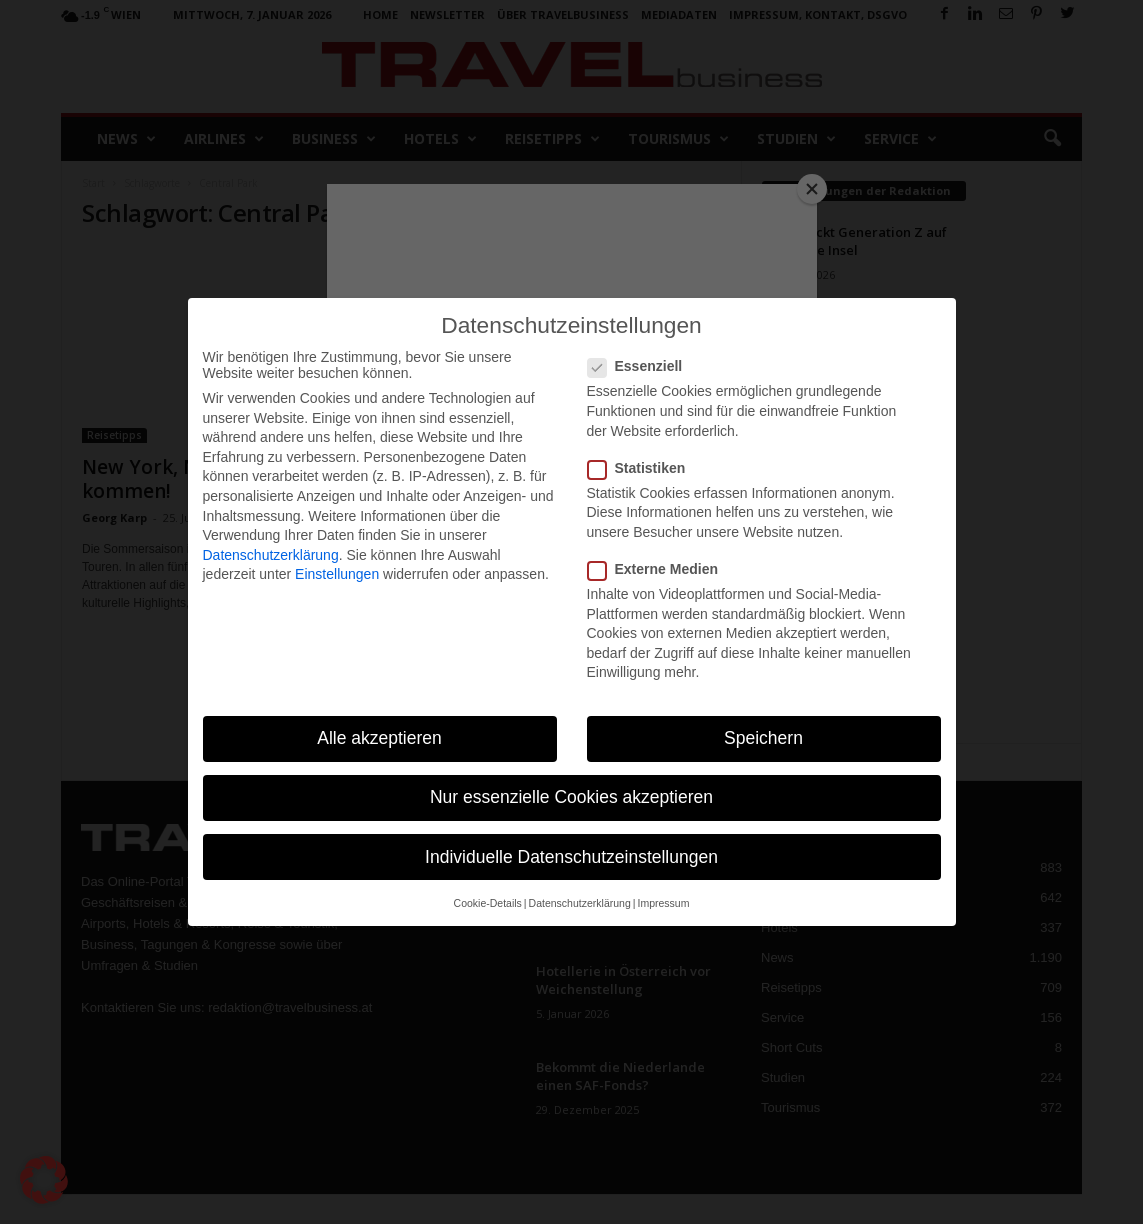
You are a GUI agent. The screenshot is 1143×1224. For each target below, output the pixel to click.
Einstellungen (337, 574)
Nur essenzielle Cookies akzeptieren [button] (571, 797)
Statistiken (643, 468)
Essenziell (641, 366)
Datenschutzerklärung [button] (580, 903)
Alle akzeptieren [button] (379, 738)
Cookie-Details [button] (488, 903)
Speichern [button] (763, 738)
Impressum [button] (663, 903)
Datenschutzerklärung (271, 555)
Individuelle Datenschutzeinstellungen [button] (571, 857)
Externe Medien (659, 569)
